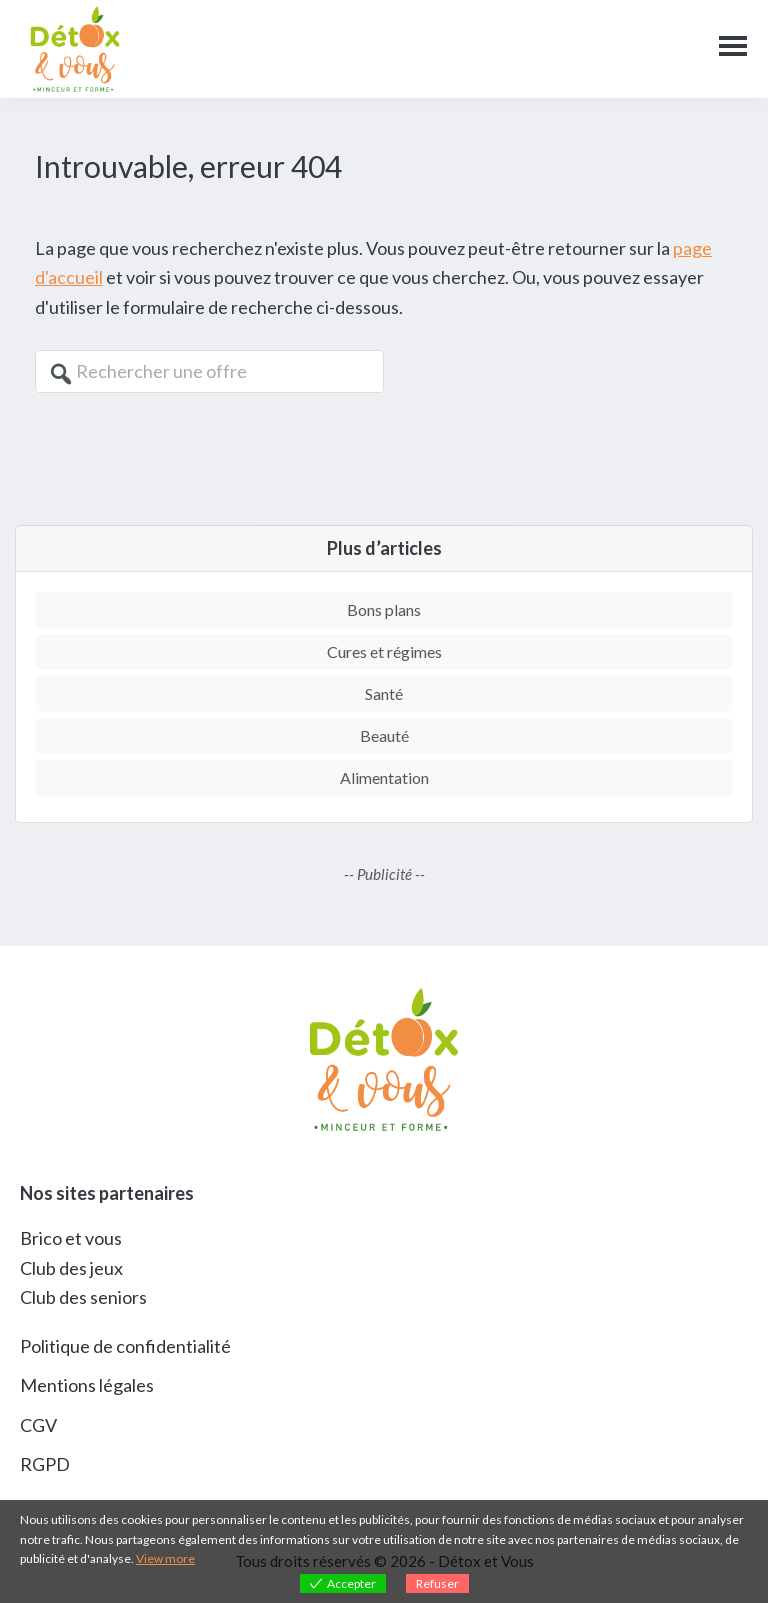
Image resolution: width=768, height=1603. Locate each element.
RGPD (45, 1464)
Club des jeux (71, 1268)
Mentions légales (87, 1385)
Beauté (384, 735)
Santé (384, 693)
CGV (38, 1425)
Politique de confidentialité (125, 1346)
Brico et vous (71, 1238)
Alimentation (384, 777)
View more (165, 1558)
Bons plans (384, 609)
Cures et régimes (384, 651)
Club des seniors (83, 1297)
